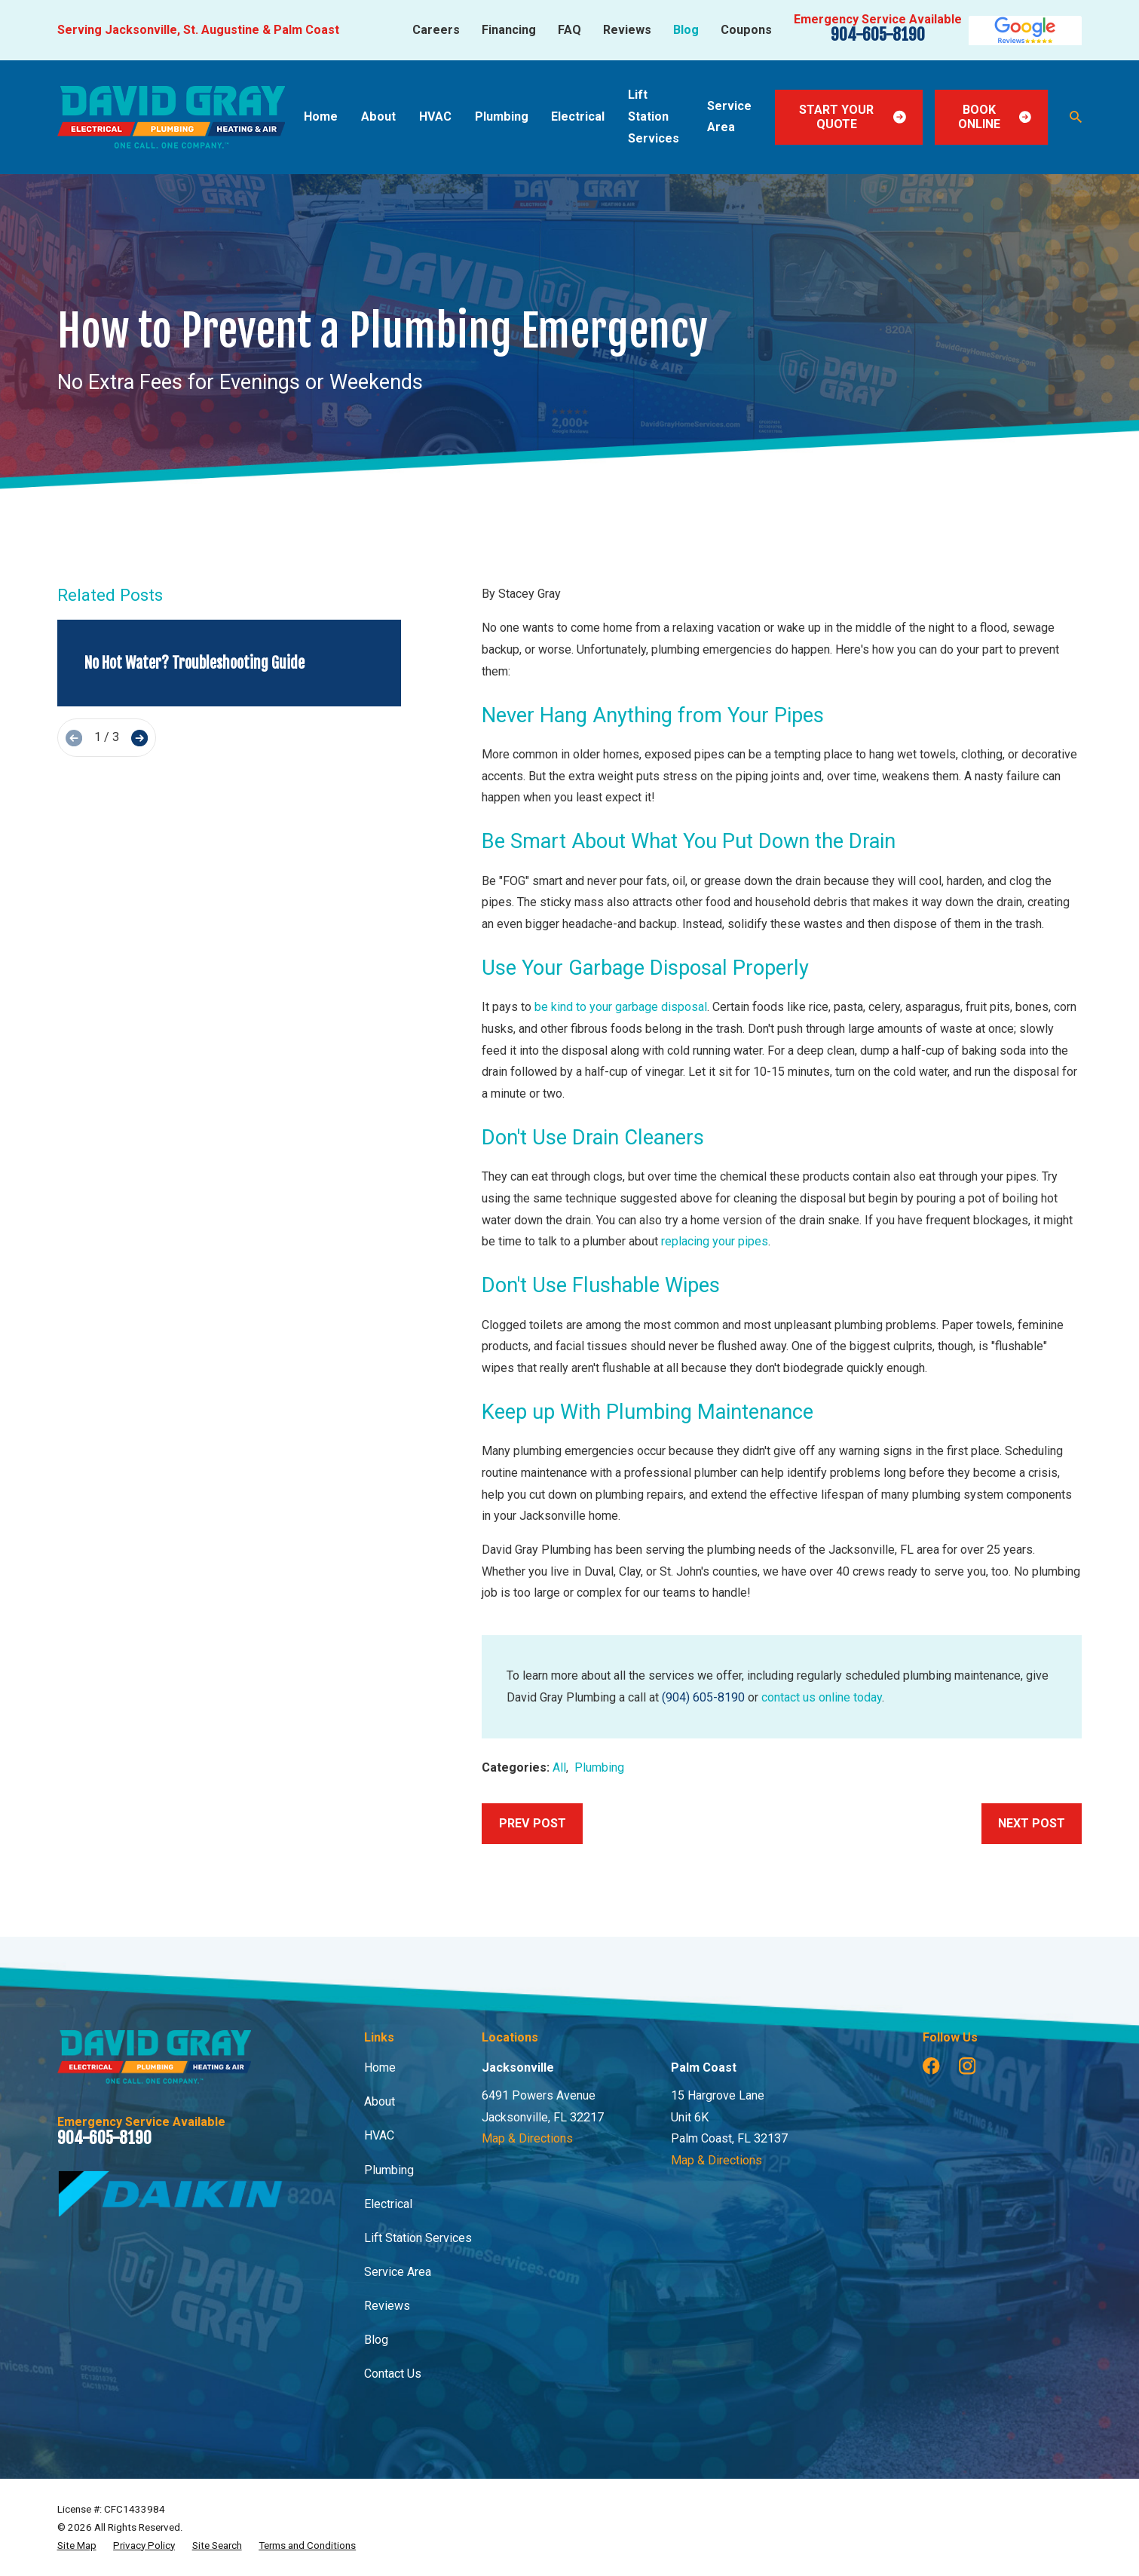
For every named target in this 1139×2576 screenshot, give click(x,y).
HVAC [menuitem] (435, 116)
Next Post (1031, 1823)
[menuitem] (76, 2546)
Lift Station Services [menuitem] (653, 116)
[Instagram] (967, 2066)
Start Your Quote (852, 117)
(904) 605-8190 (703, 1697)
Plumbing (599, 1767)
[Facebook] (931, 2066)
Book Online (994, 117)
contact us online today (821, 1697)
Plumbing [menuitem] (501, 116)
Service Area (397, 2272)
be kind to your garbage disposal (620, 1007)
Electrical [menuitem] (578, 116)
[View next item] (139, 738)
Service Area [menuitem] (729, 117)
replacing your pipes (714, 1241)
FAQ (569, 30)
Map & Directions (527, 2138)
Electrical (388, 2204)
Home (380, 2067)
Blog (686, 30)
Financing (509, 30)
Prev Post (532, 1823)
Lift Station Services (418, 2238)
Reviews (627, 30)
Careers (436, 30)
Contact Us (392, 2373)
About (379, 2101)
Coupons (746, 30)
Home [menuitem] (321, 116)
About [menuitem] (378, 116)
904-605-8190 (878, 34)
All (559, 1767)
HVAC (379, 2135)
